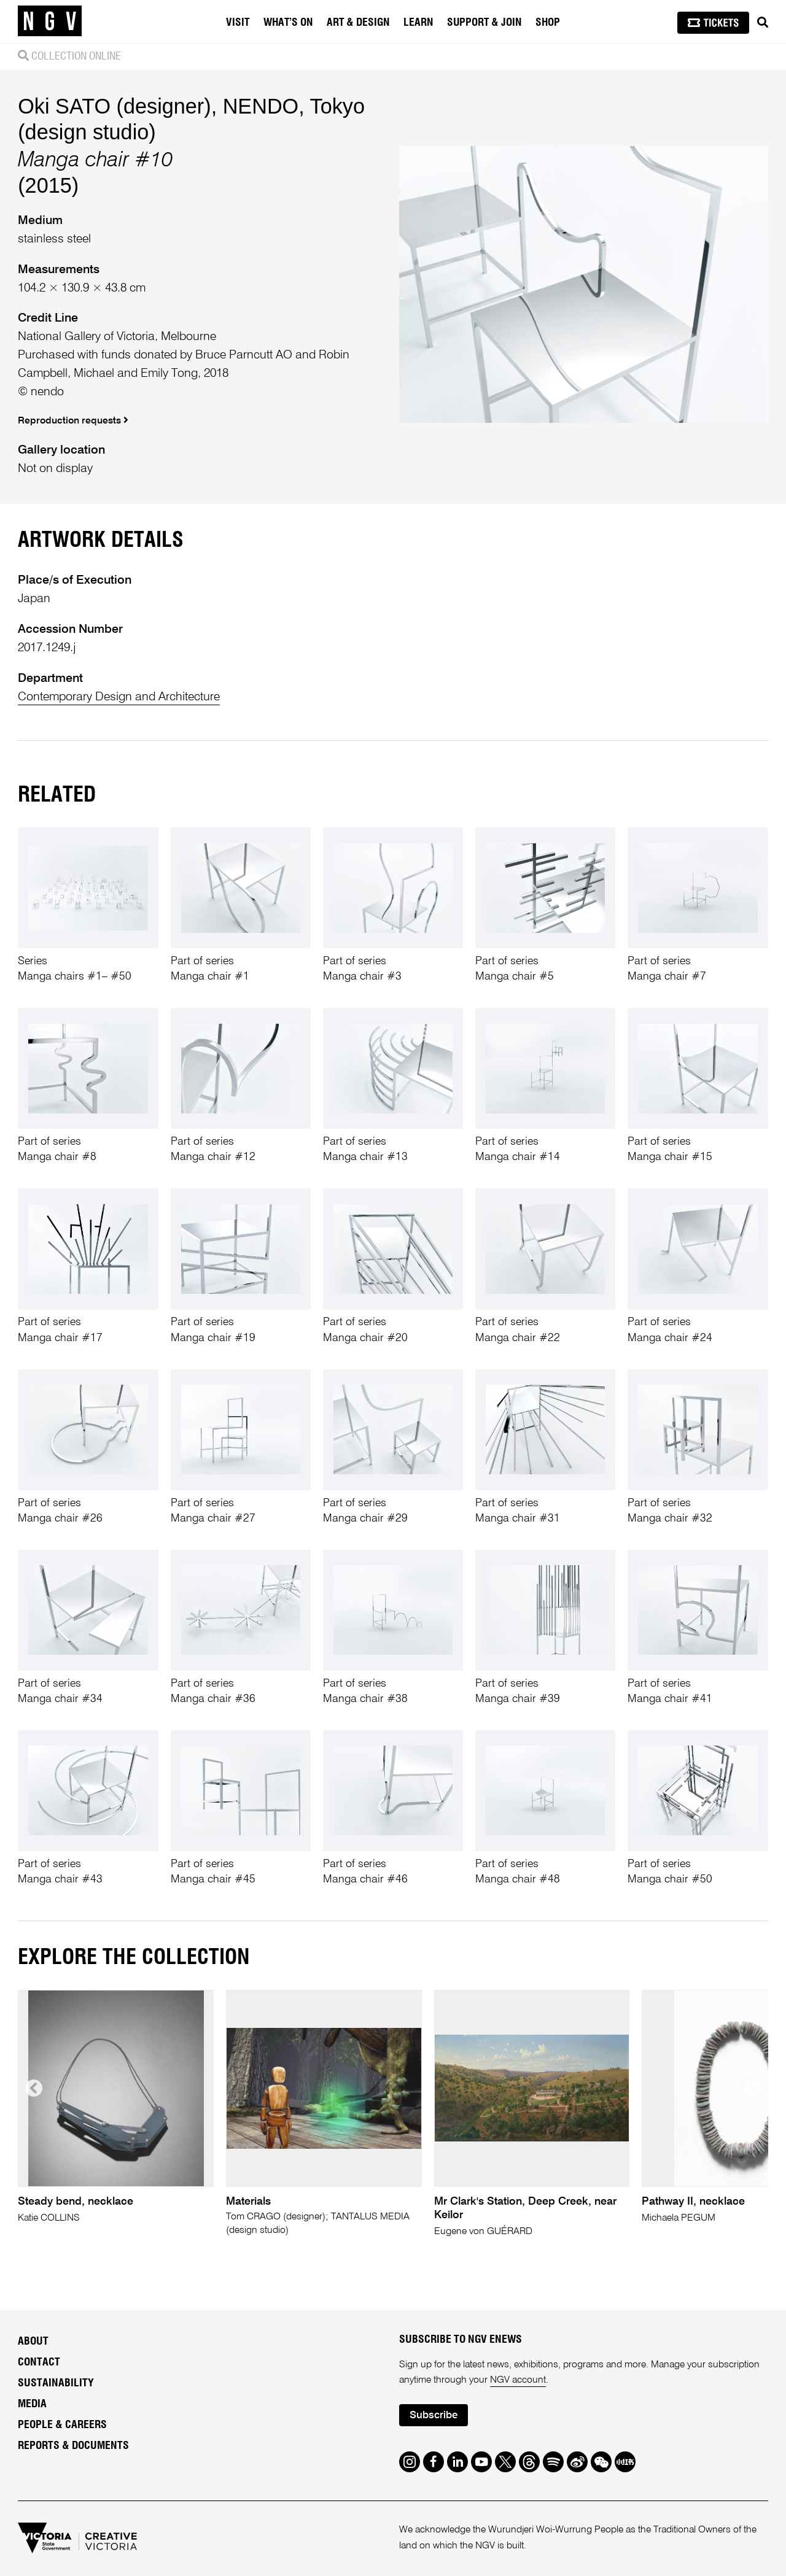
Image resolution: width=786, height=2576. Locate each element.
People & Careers (62, 2425)
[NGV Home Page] (50, 21)
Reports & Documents (73, 2445)
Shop (547, 22)
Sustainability (56, 2383)
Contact (39, 2362)
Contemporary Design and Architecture (119, 697)
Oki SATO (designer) (114, 106)
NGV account (518, 2380)
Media (32, 2404)
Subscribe (433, 2415)
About (33, 2341)
